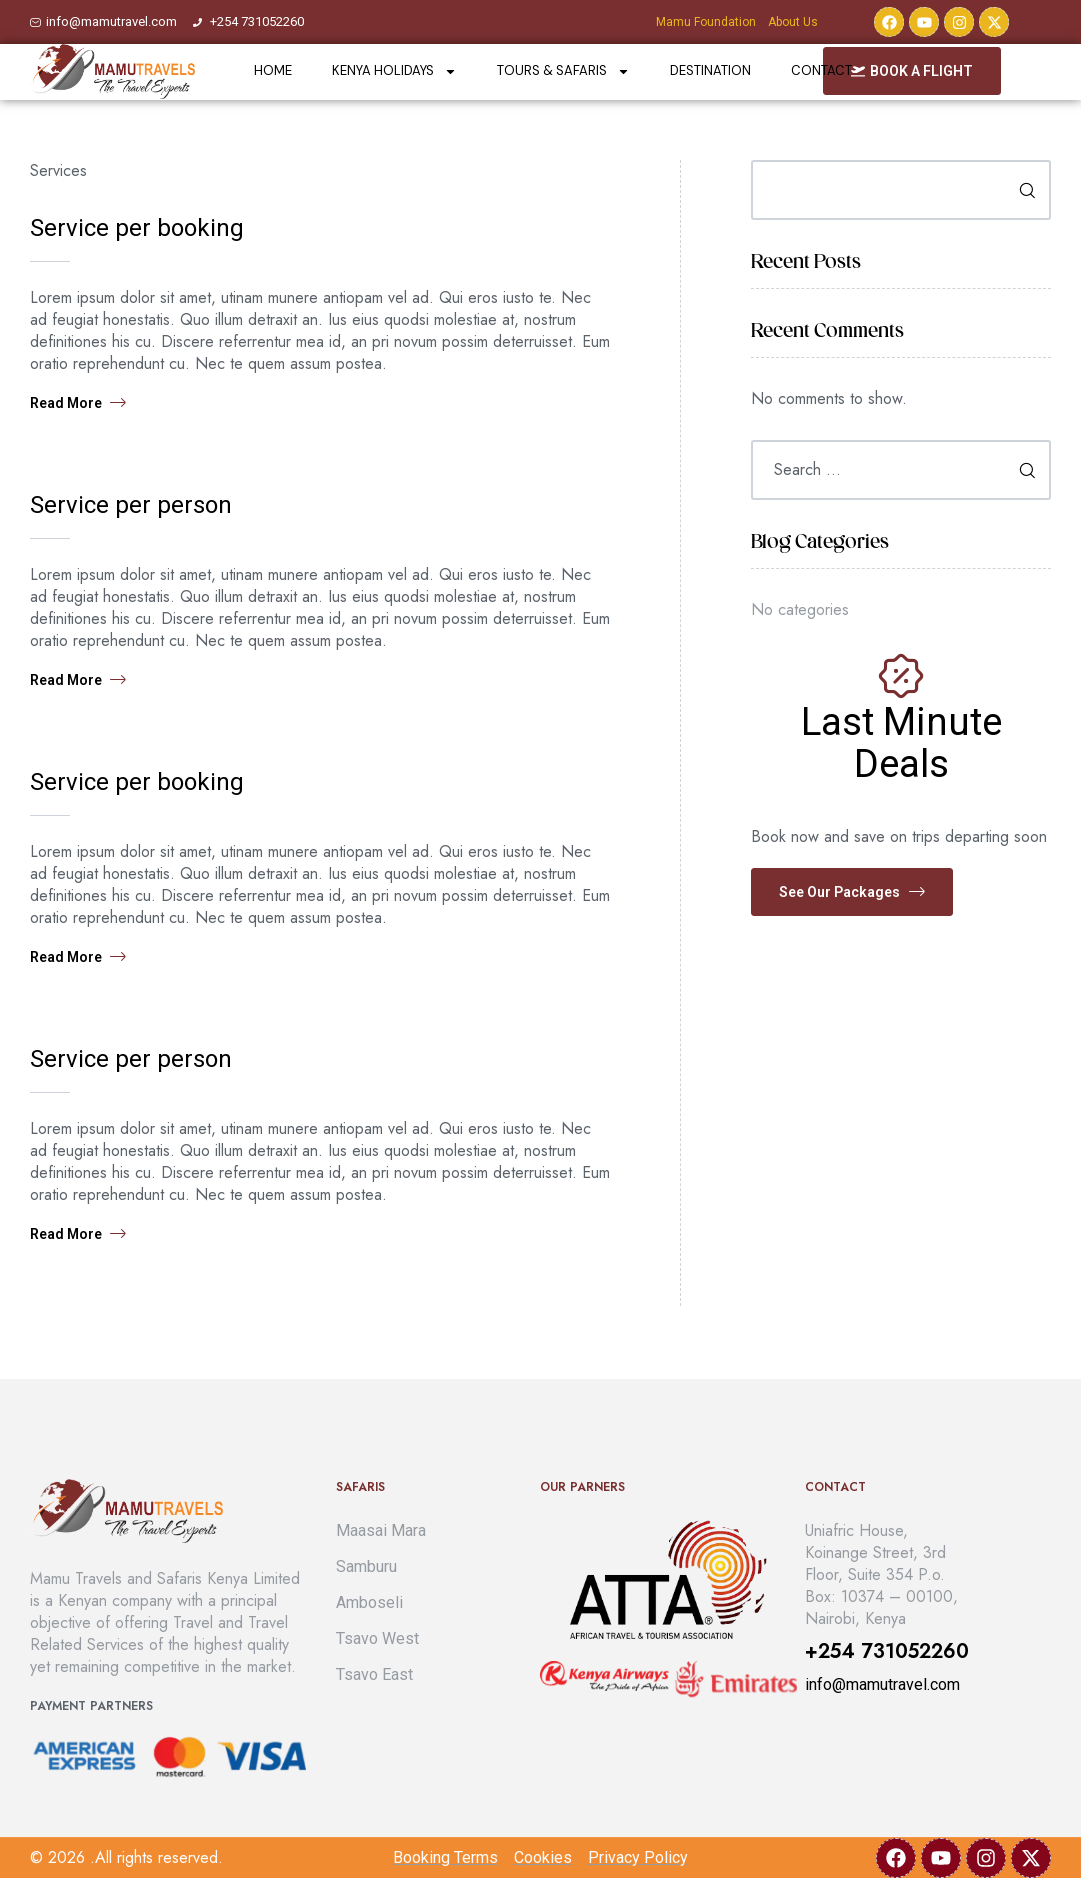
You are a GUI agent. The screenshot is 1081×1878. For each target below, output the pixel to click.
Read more (78, 403)
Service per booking (137, 228)
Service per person (131, 505)
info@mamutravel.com (882, 1684)
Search (1020, 190)
